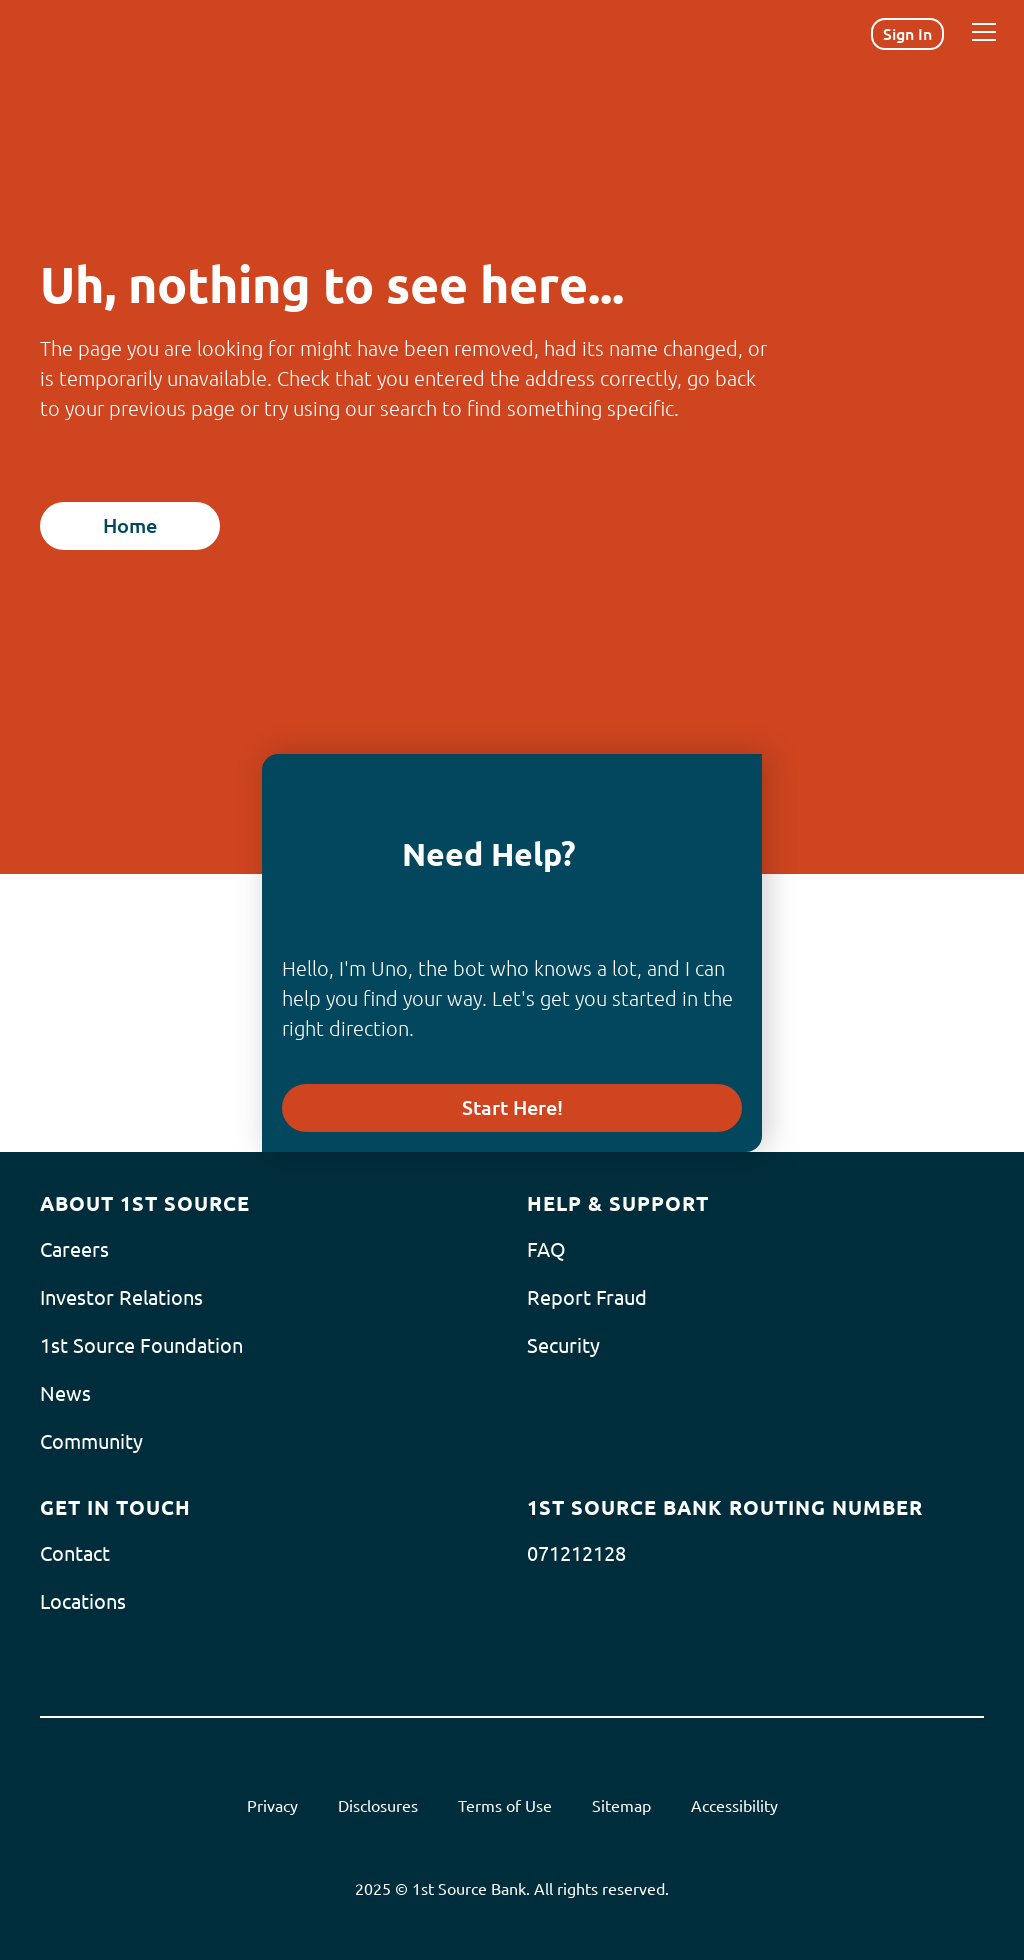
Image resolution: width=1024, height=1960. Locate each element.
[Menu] (984, 32)
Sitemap (621, 1806)
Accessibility (734, 1806)
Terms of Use (505, 1806)
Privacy (272, 1806)
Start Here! (512, 1107)
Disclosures (378, 1806)
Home (130, 525)
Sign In (907, 34)
